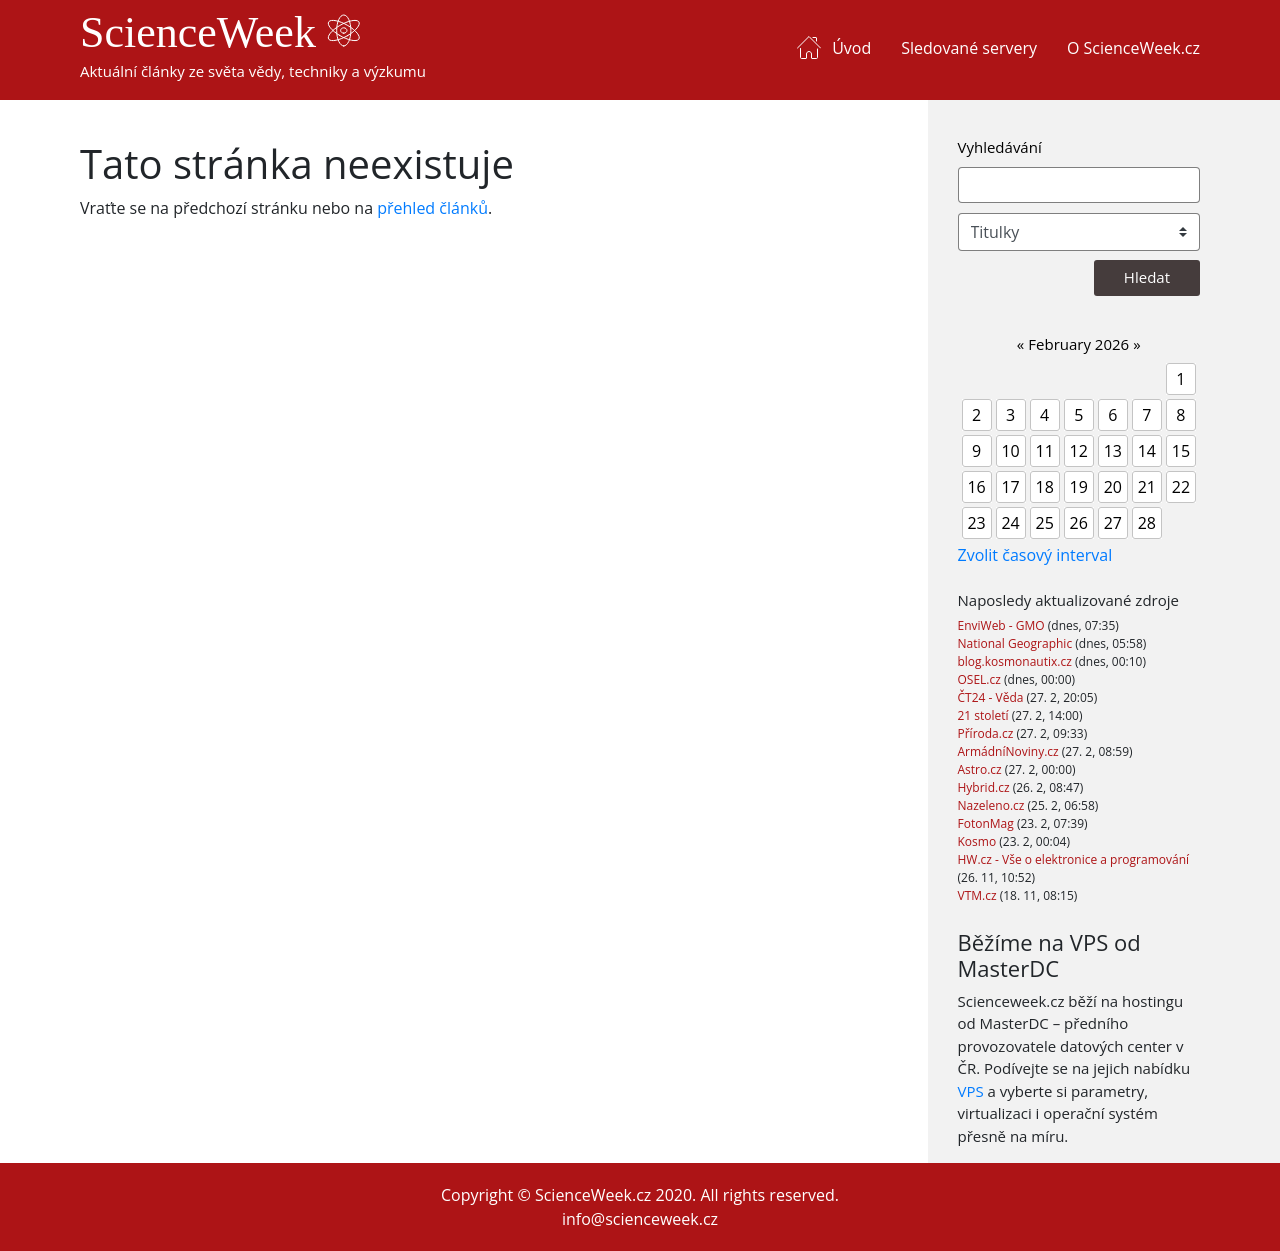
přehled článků (432, 208)
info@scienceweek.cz (640, 1219)
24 (1010, 523)
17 (1010, 487)
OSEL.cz (981, 679)
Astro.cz (981, 769)
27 (1113, 523)
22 (1181, 487)
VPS (971, 1091)
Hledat (1147, 277)
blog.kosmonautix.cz (1016, 661)
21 (1147, 487)
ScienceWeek (220, 32)
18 (1045, 487)
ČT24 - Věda (992, 697)
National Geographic (1017, 643)
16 (976, 487)
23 (976, 523)
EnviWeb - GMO (1003, 625)
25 (1045, 523)
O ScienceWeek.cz (1133, 48)
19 (1079, 487)
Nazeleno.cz (993, 805)
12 (1079, 451)
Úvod (851, 48)
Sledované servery (969, 48)
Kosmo (979, 841)
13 (1113, 451)
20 (1113, 487)
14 (1147, 451)
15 (1181, 451)
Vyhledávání (1000, 147)
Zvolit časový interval (1035, 555)
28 (1147, 523)
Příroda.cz (987, 733)
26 (1079, 523)
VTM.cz (979, 895)
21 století (985, 715)
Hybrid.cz (985, 787)
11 (1045, 451)
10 (1010, 451)
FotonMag (987, 823)
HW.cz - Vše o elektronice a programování (1074, 859)
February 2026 (1078, 344)
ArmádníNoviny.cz (1010, 751)
